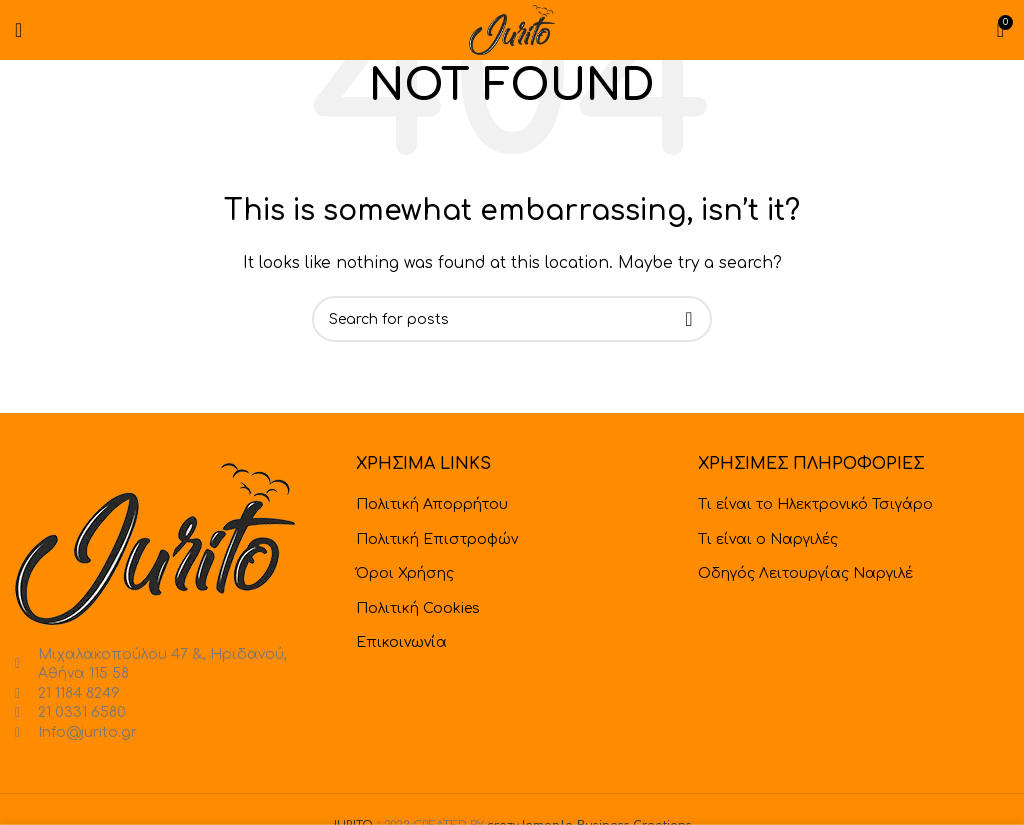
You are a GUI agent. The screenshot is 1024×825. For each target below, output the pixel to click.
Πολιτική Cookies (418, 608)
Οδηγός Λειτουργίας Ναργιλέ (805, 573)
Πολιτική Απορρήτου (432, 504)
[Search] (512, 319)
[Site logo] (512, 29)
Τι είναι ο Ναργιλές (768, 539)
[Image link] (155, 543)
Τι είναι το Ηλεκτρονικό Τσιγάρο (815, 504)
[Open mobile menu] (18, 30)
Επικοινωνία (401, 642)
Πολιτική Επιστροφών (437, 539)
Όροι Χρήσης (405, 573)
